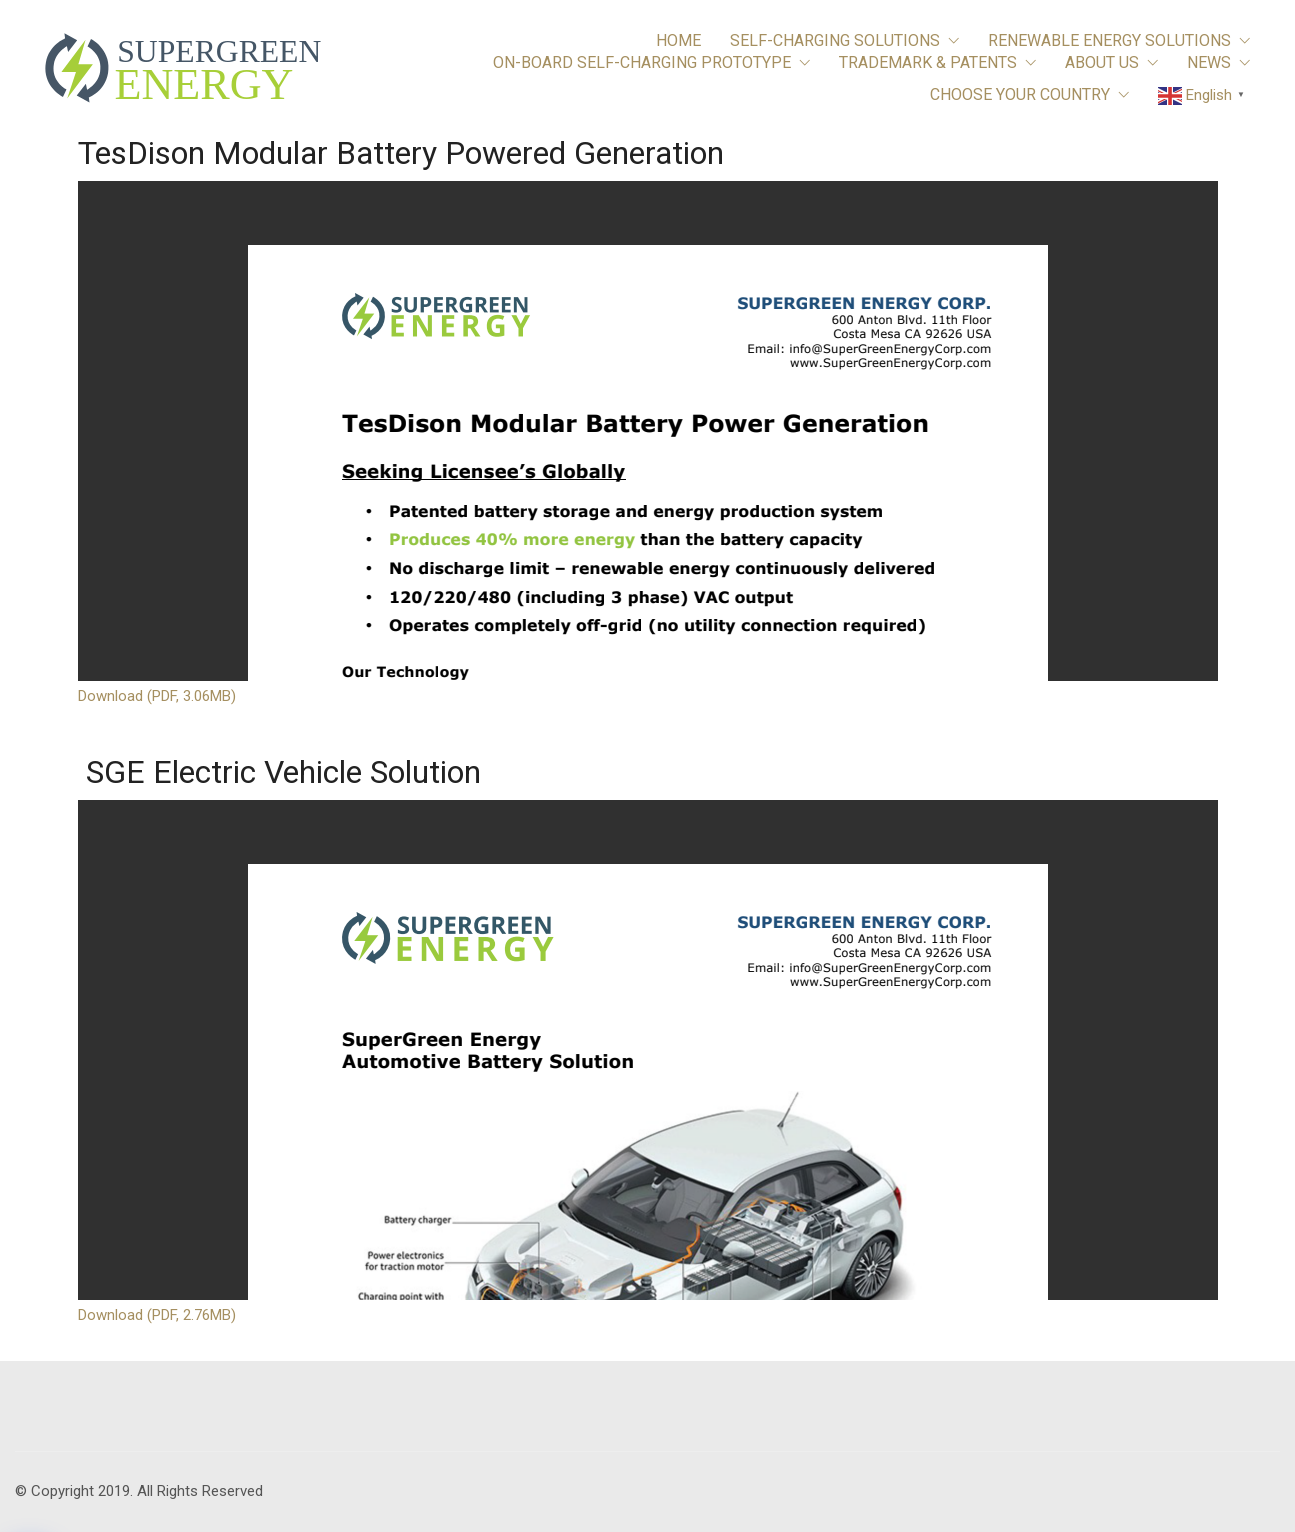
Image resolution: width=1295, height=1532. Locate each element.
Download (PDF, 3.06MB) (157, 696)
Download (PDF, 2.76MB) (157, 1315)
